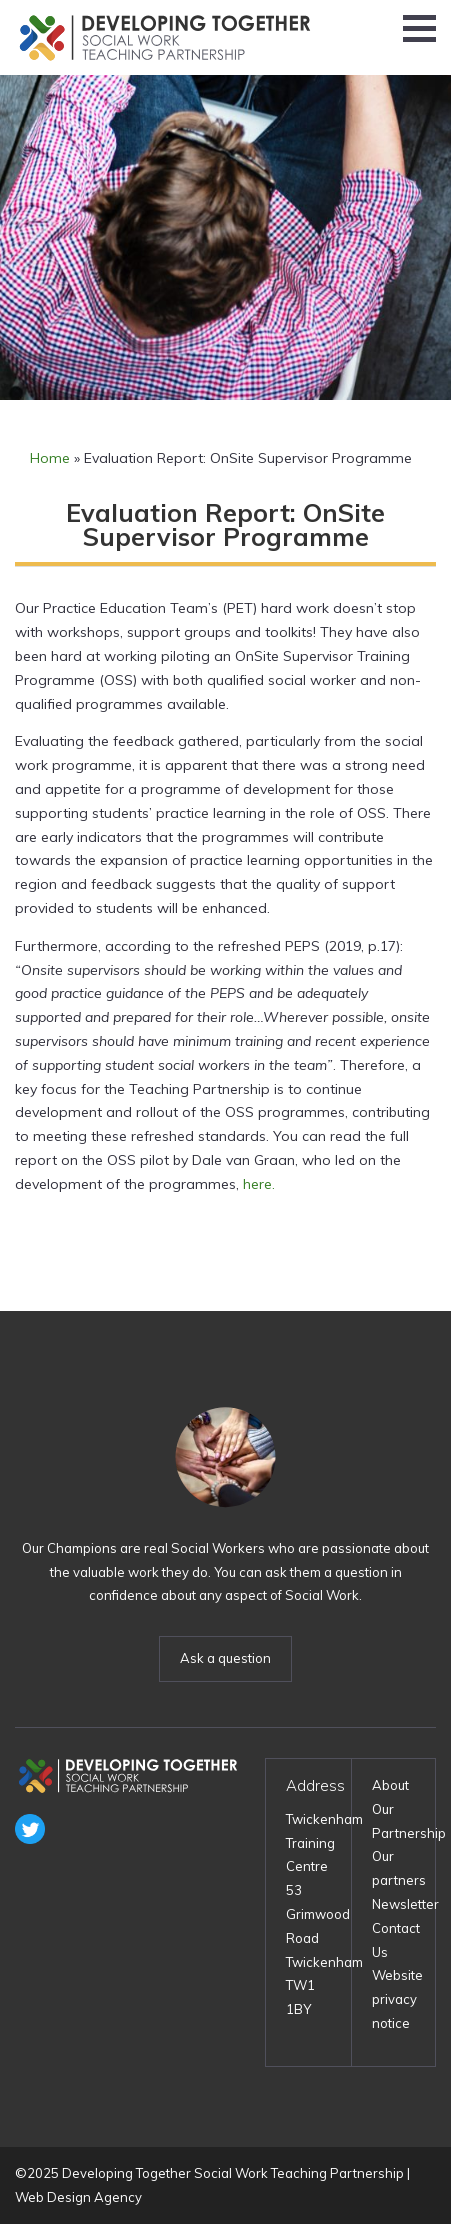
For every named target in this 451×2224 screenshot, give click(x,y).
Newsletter (405, 1904)
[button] (419, 28)
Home (50, 458)
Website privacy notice (397, 1999)
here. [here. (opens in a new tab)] (259, 1184)
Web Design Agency (78, 2197)
